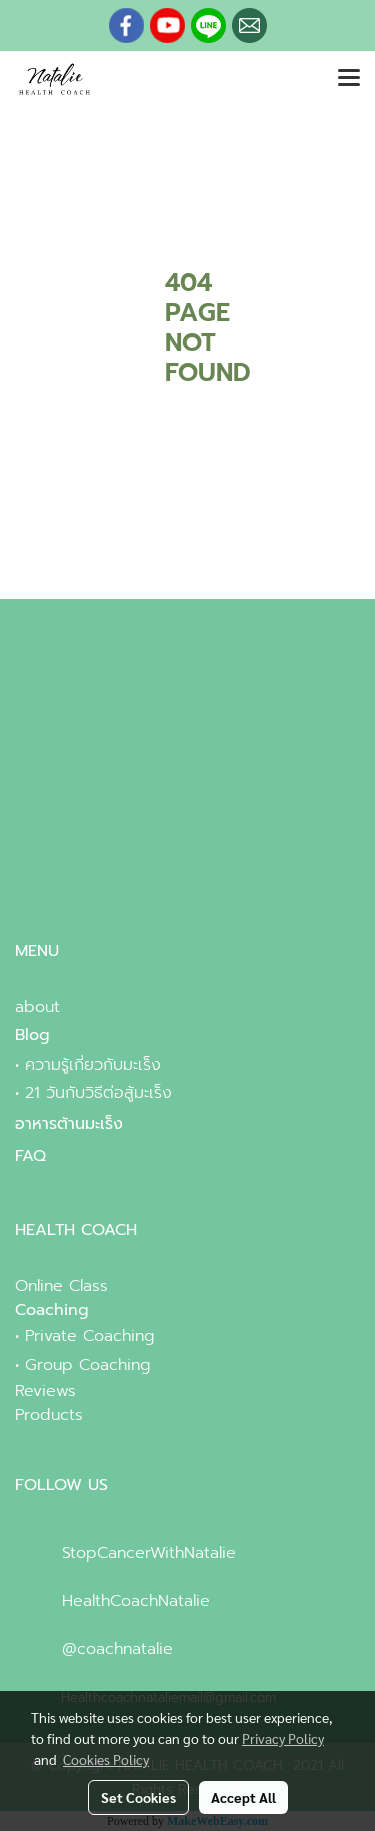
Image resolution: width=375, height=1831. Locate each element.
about (37, 1007)
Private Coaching (90, 1336)
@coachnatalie (117, 1649)
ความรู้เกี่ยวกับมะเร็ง (93, 1065)
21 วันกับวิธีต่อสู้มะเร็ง (98, 1093)
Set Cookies (138, 1797)
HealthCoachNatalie (136, 1601)
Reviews (45, 1391)
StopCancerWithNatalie (149, 1553)
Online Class (61, 1286)
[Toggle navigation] (349, 79)
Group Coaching (88, 1365)
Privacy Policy (283, 1738)
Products (49, 1415)
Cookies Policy (106, 1759)
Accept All (243, 1797)
